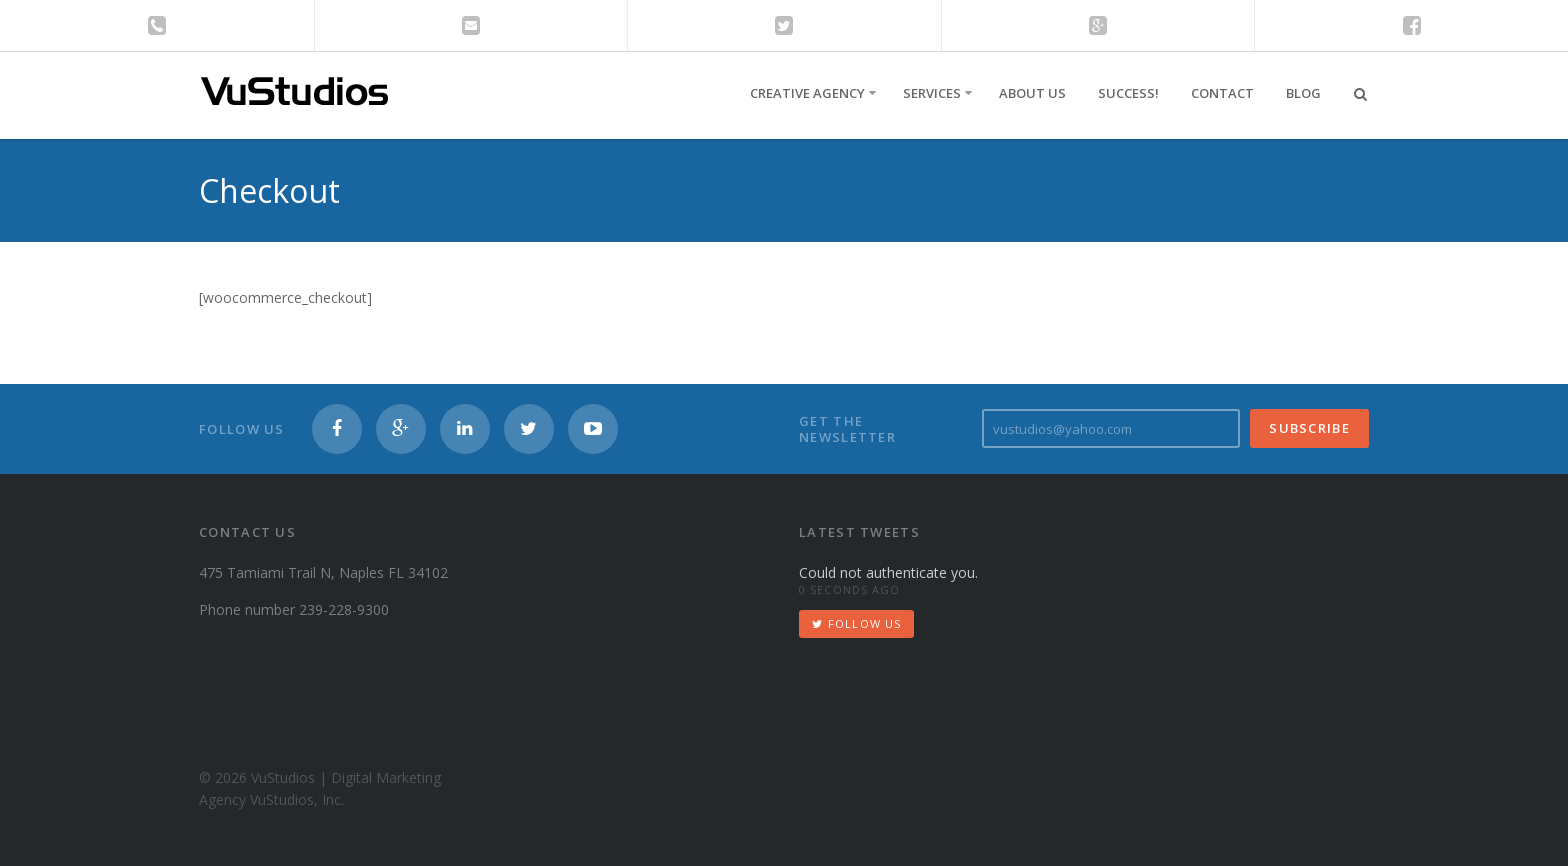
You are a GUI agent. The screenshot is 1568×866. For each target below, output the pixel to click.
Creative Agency (807, 93)
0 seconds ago (849, 589)
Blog (1303, 93)
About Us (1032, 93)
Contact (1222, 93)
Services (932, 93)
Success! (1128, 93)
